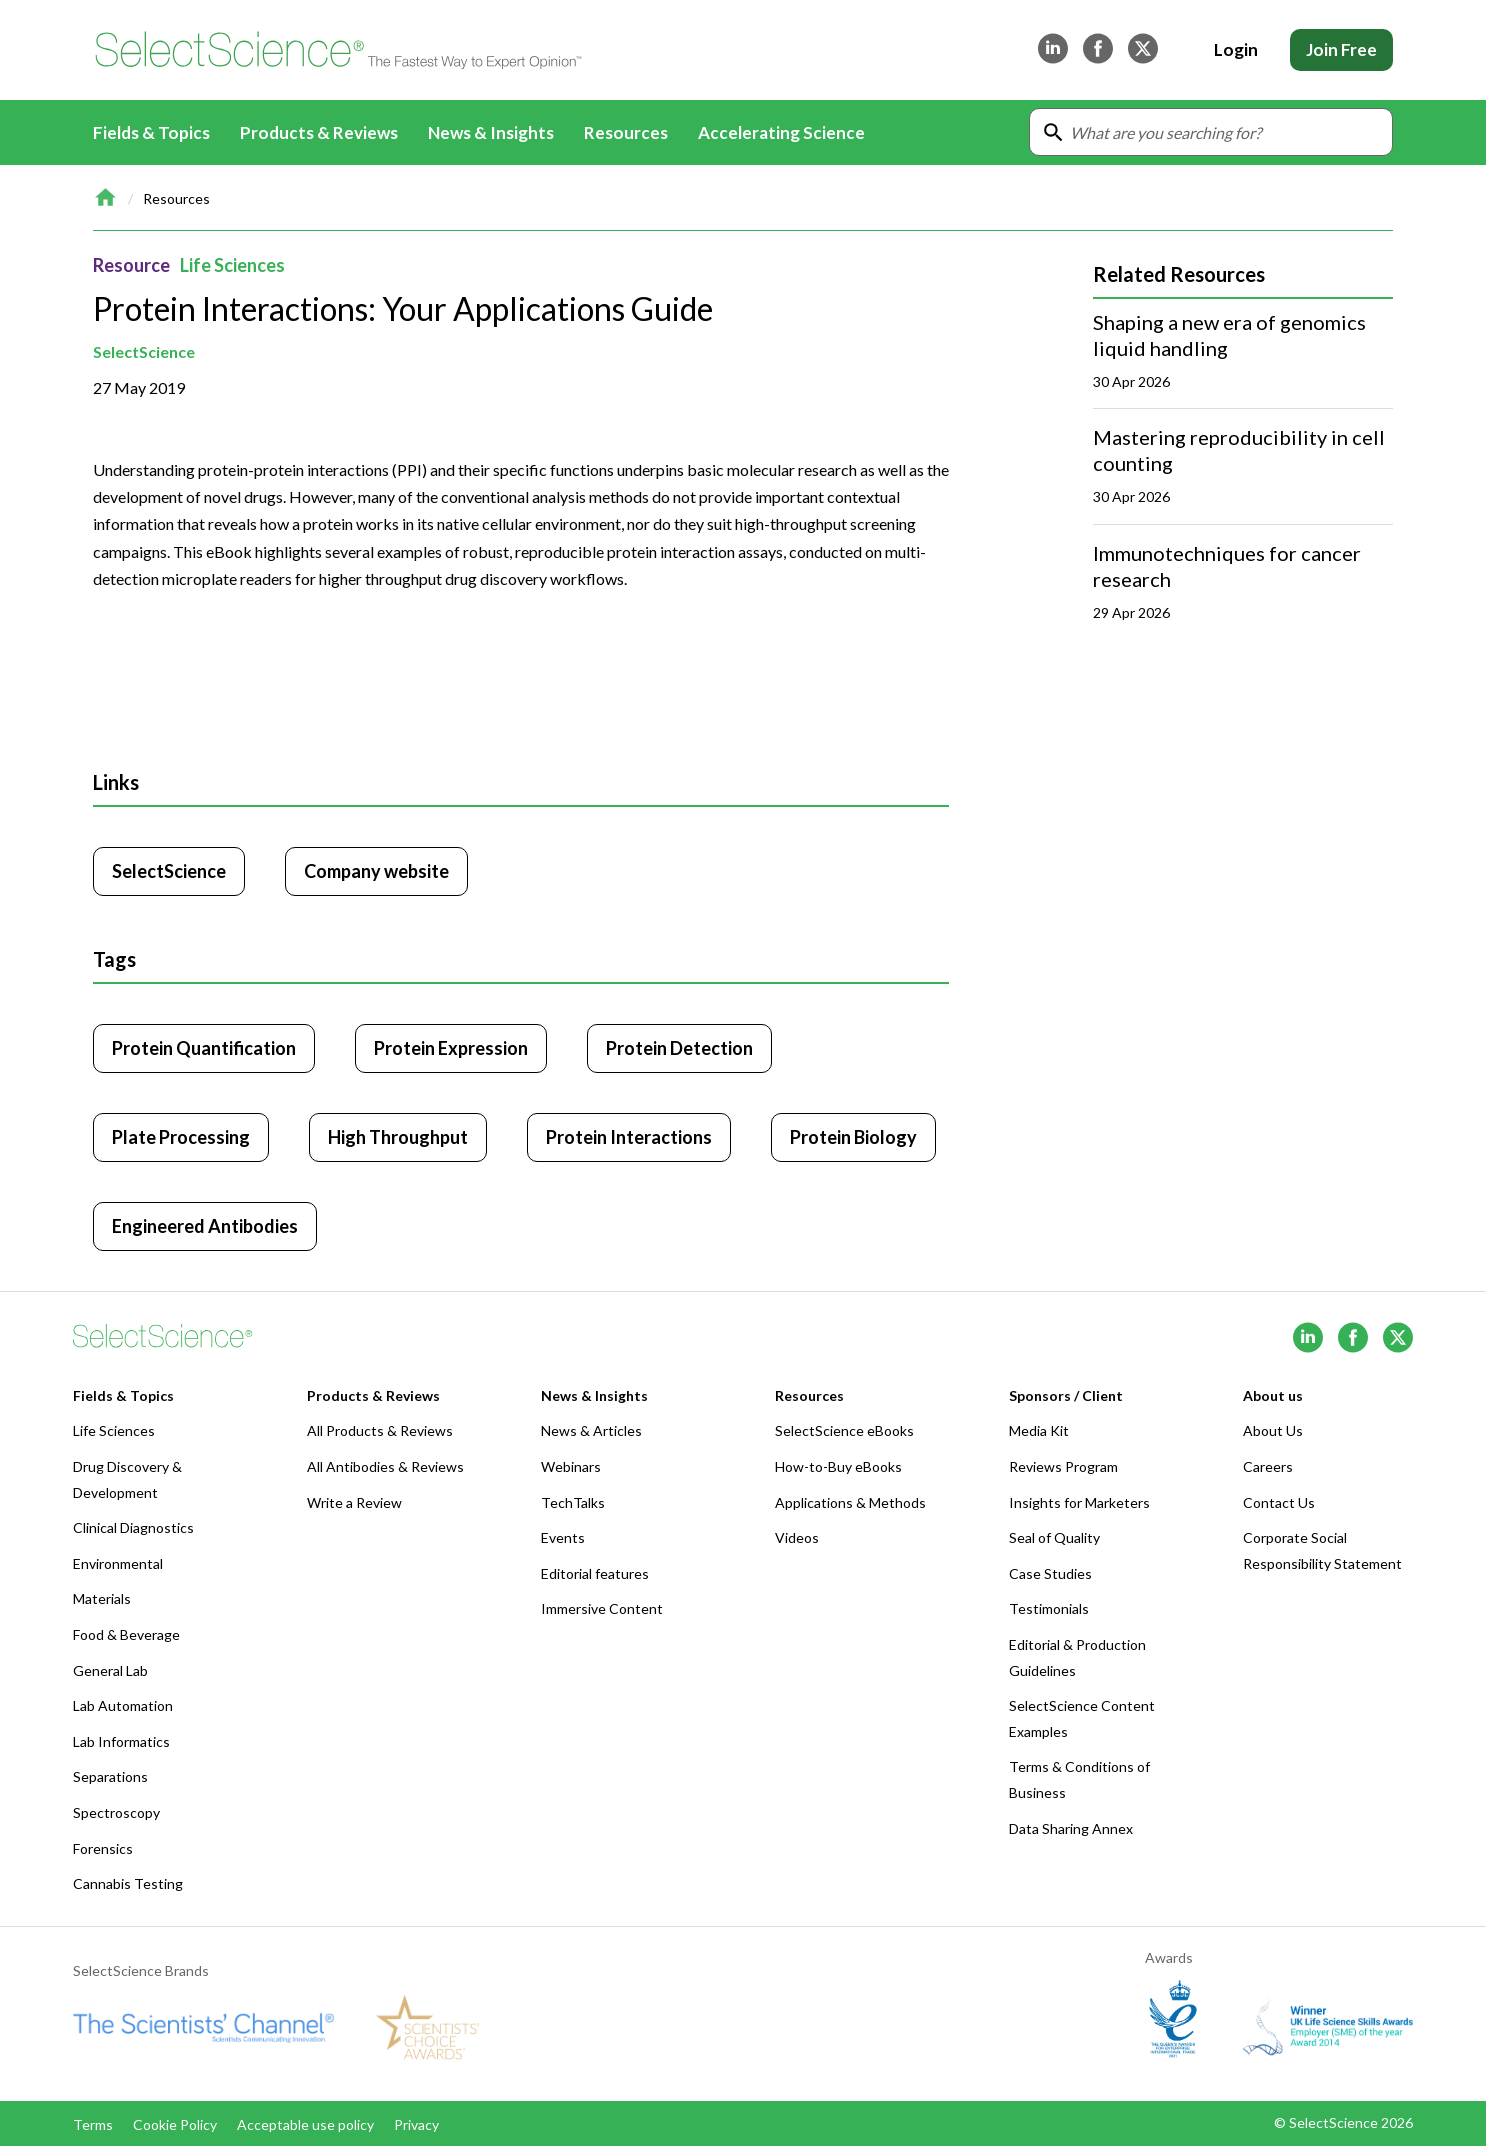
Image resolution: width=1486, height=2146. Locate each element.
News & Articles (591, 1430)
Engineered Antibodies (205, 1226)
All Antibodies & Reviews (385, 1466)
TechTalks (573, 1502)
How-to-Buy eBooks (838, 1466)
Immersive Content (602, 1608)
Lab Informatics (121, 1741)
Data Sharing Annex (1071, 1828)
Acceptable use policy (305, 2124)
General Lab (110, 1670)
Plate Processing (181, 1137)
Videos (797, 1537)
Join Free (1341, 49)
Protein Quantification (204, 1048)
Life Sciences (232, 265)
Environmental (118, 1563)
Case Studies (1050, 1573)
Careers (1268, 1466)
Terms (93, 2124)
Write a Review (354, 1502)
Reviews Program (1063, 1466)
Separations (110, 1776)
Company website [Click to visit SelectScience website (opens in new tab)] (376, 871)
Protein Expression (451, 1048)
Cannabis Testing (128, 1883)
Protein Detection (679, 1048)
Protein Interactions (629, 1137)
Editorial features (595, 1573)
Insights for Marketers (1079, 1502)
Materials (102, 1598)
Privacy (416, 2124)
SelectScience (144, 351)
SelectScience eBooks (844, 1430)
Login (1236, 49)
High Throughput (398, 1137)
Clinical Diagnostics (133, 1527)
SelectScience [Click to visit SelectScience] (169, 871)
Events (563, 1537)
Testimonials (1049, 1608)
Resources (176, 198)
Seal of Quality (1054, 1537)
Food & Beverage (126, 1634)
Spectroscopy (116, 1812)
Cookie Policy (175, 2124)
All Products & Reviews (380, 1430)
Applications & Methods (850, 1502)
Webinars (571, 1466)
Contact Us (1279, 1502)
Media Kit (1039, 1430)
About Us (1273, 1430)
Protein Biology (853, 1137)
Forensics (103, 1848)
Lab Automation (123, 1705)
